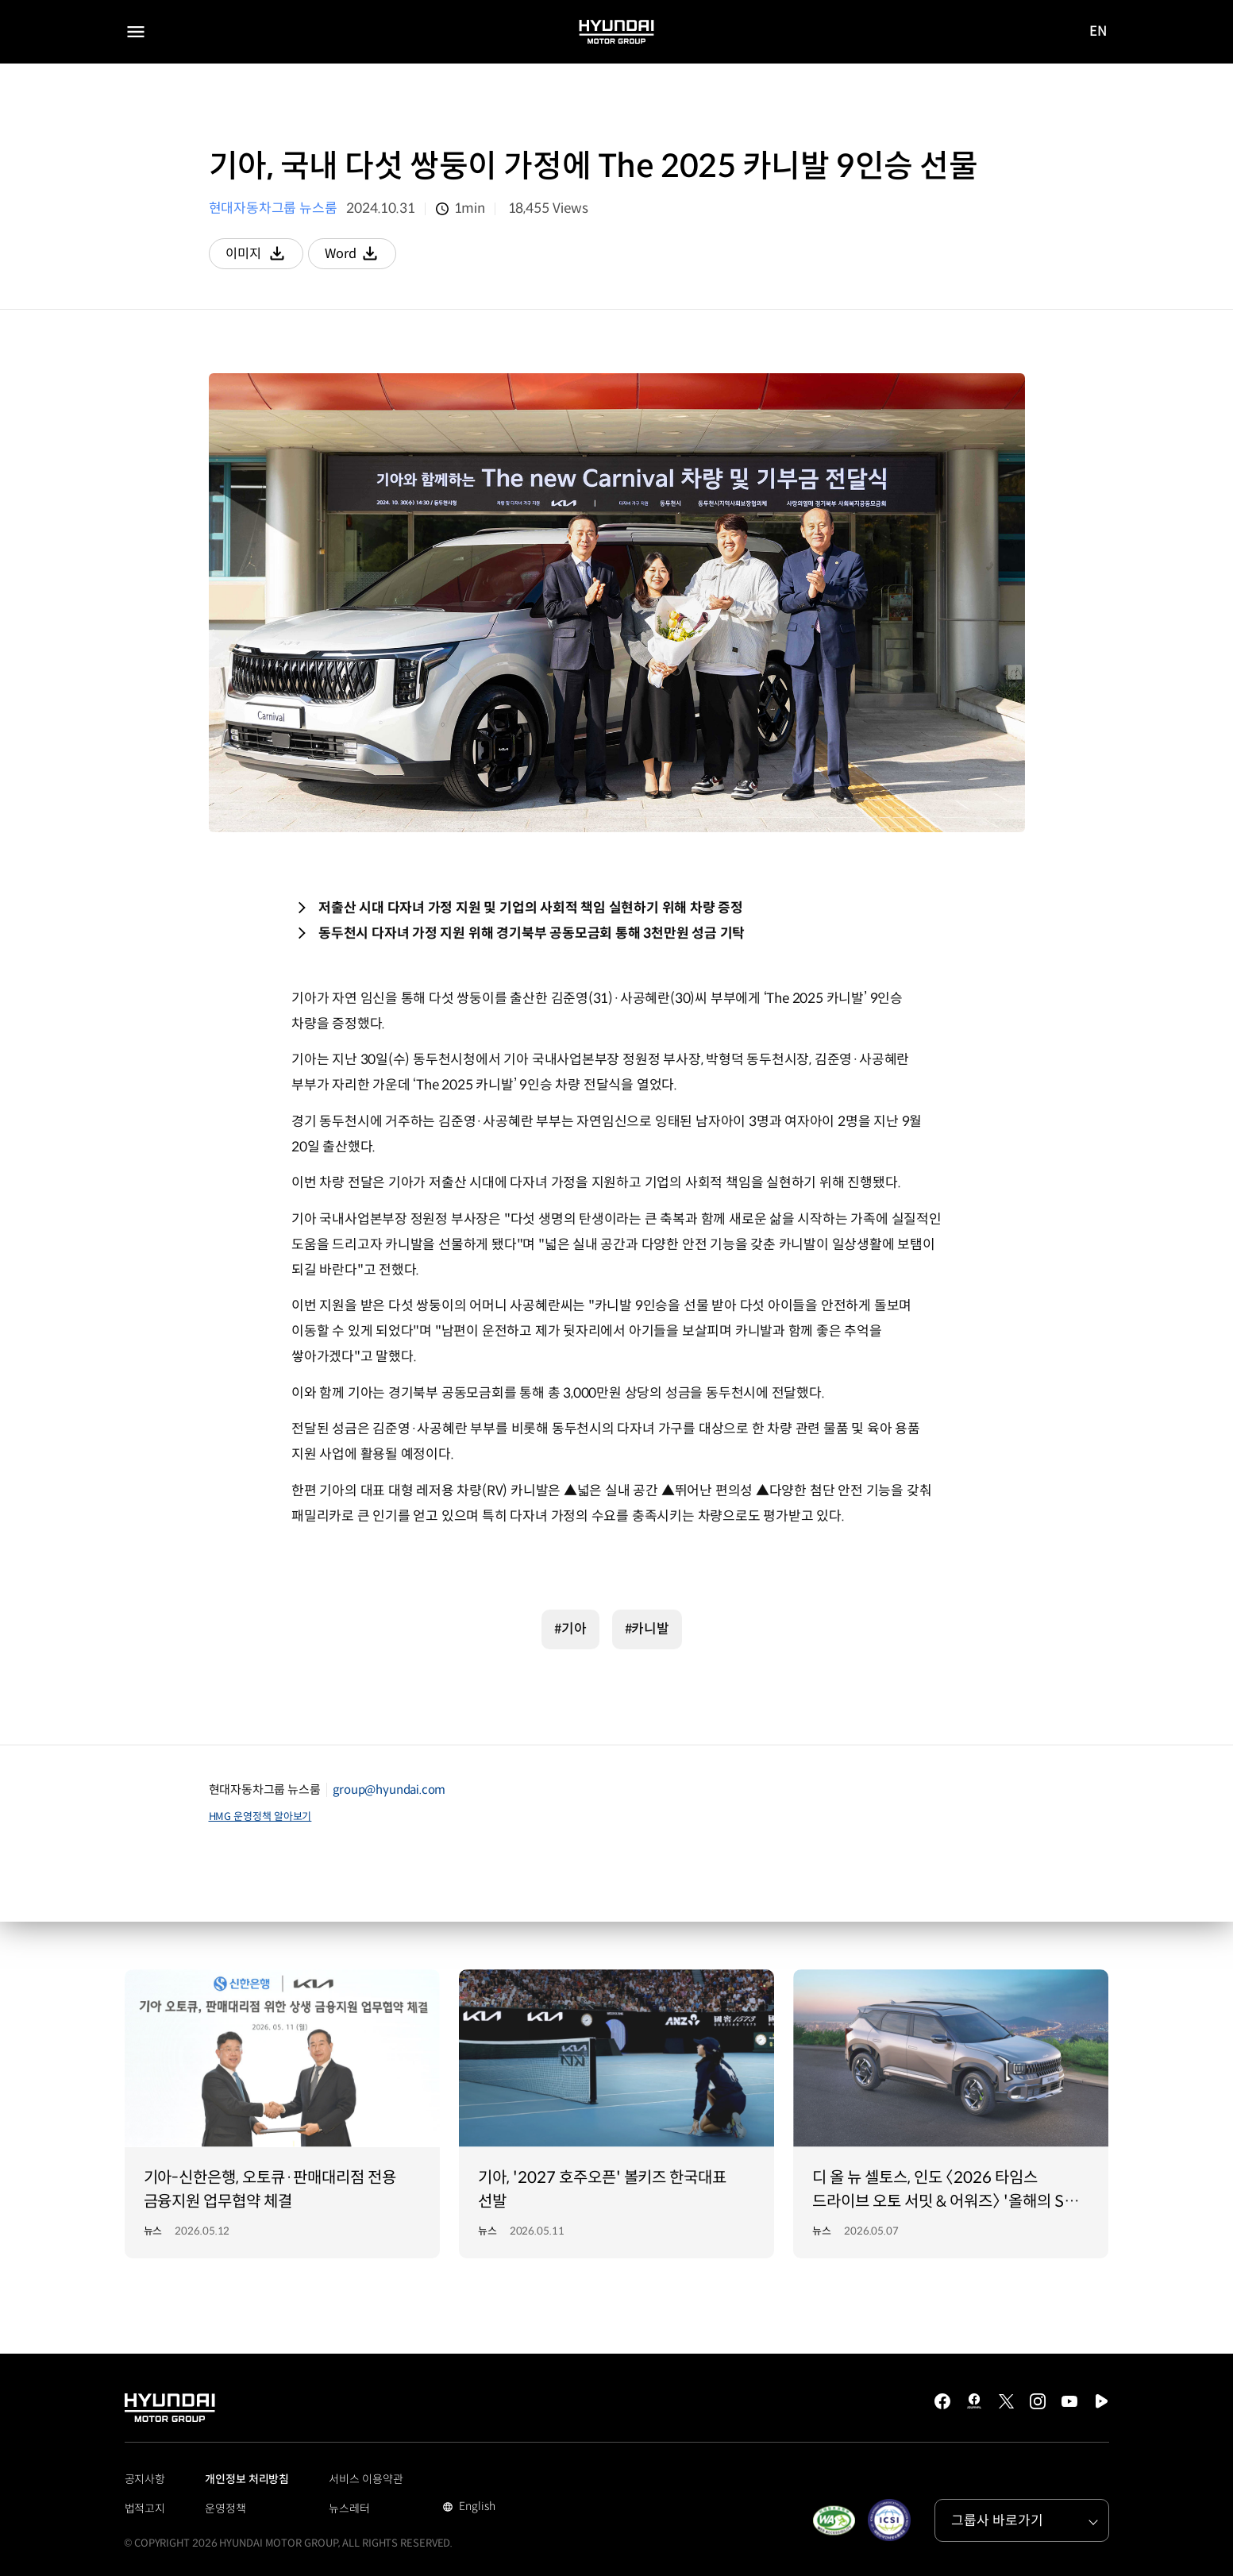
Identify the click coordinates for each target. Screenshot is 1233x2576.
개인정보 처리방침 (247, 2479)
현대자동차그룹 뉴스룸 (273, 208)
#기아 (570, 1629)
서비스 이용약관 (366, 2479)
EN (1099, 32)
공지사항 (145, 2479)
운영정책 (225, 2508)
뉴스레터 (349, 2508)
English (475, 2507)
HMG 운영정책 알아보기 (260, 1816)
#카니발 (647, 1629)
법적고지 (145, 2508)
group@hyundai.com (389, 1789)
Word (366, 257)
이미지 (265, 257)
